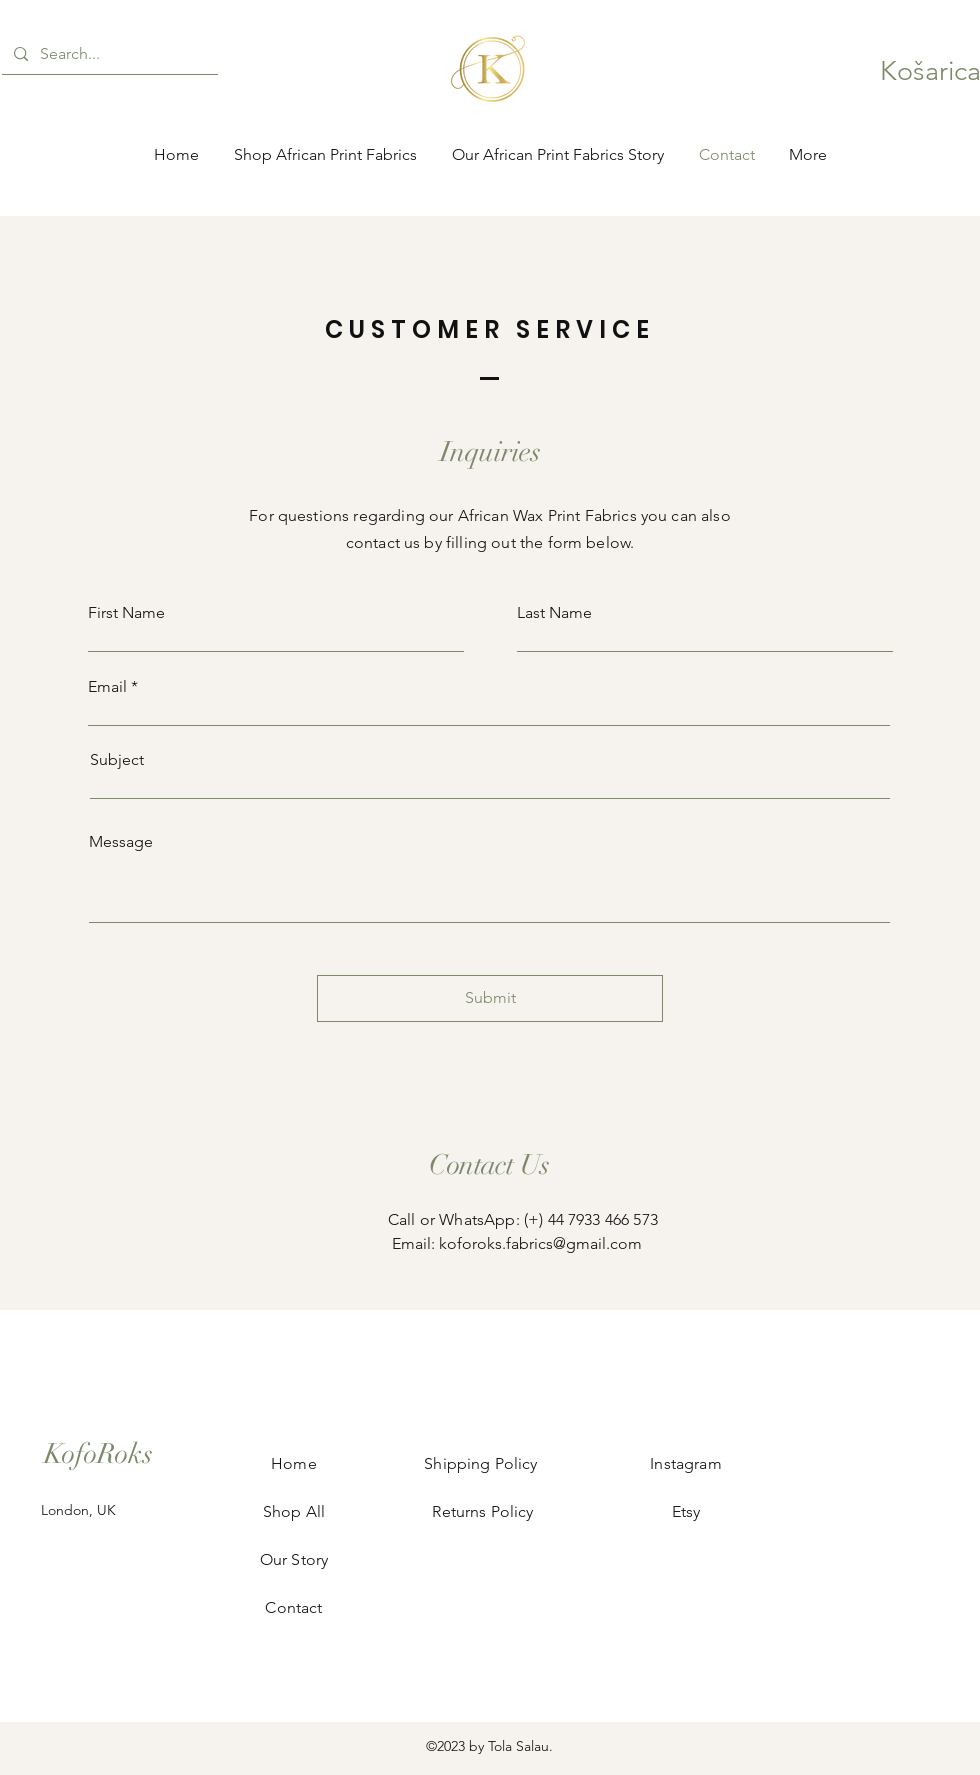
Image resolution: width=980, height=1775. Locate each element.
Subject (117, 760)
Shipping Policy (483, 1463)
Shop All (294, 1511)
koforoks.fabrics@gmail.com (540, 1243)
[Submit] (490, 998)
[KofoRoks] (98, 1455)
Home (294, 1463)
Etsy (686, 1511)
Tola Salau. (520, 1746)
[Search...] (108, 54)
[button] (926, 70)
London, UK (78, 1510)
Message (121, 842)
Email (107, 687)
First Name (126, 613)
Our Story (294, 1559)
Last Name (554, 613)
